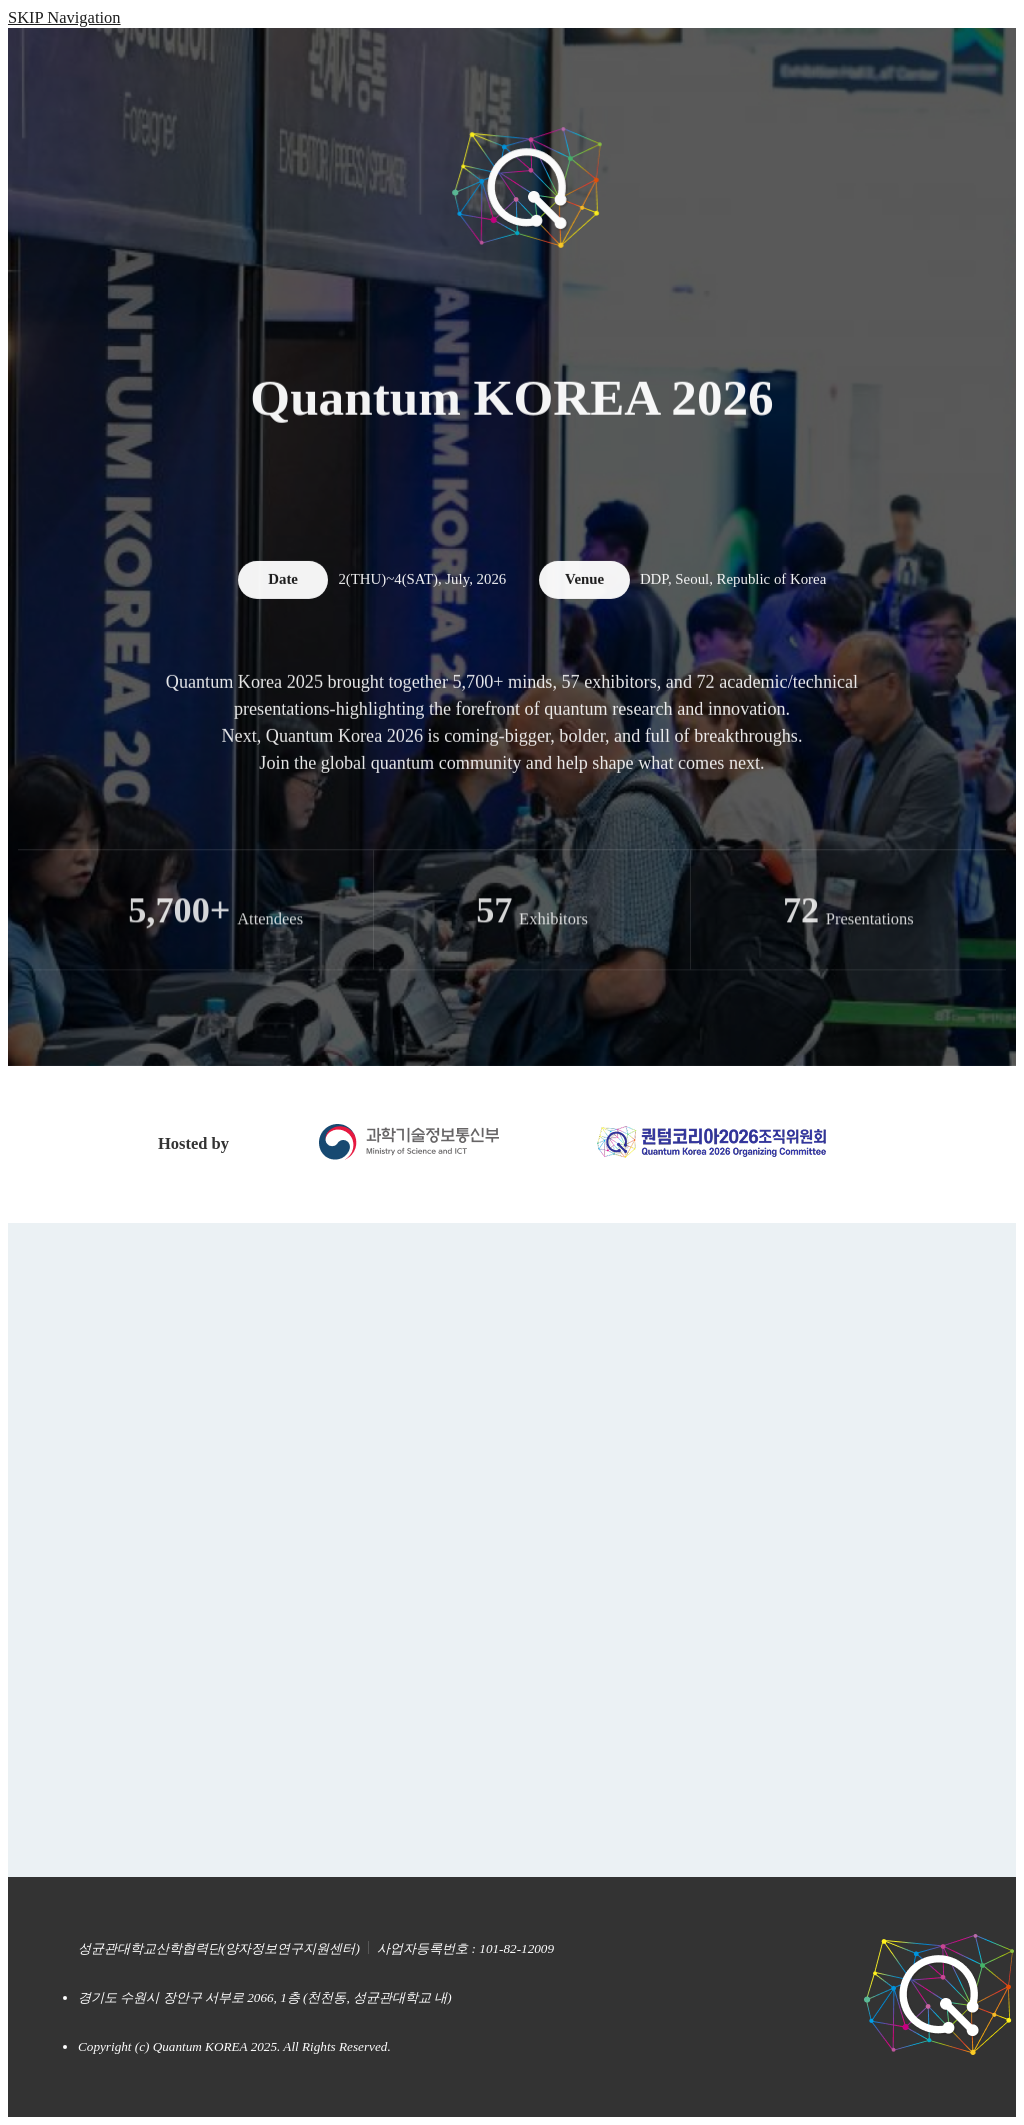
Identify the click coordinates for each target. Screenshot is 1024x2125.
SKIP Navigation (64, 17)
